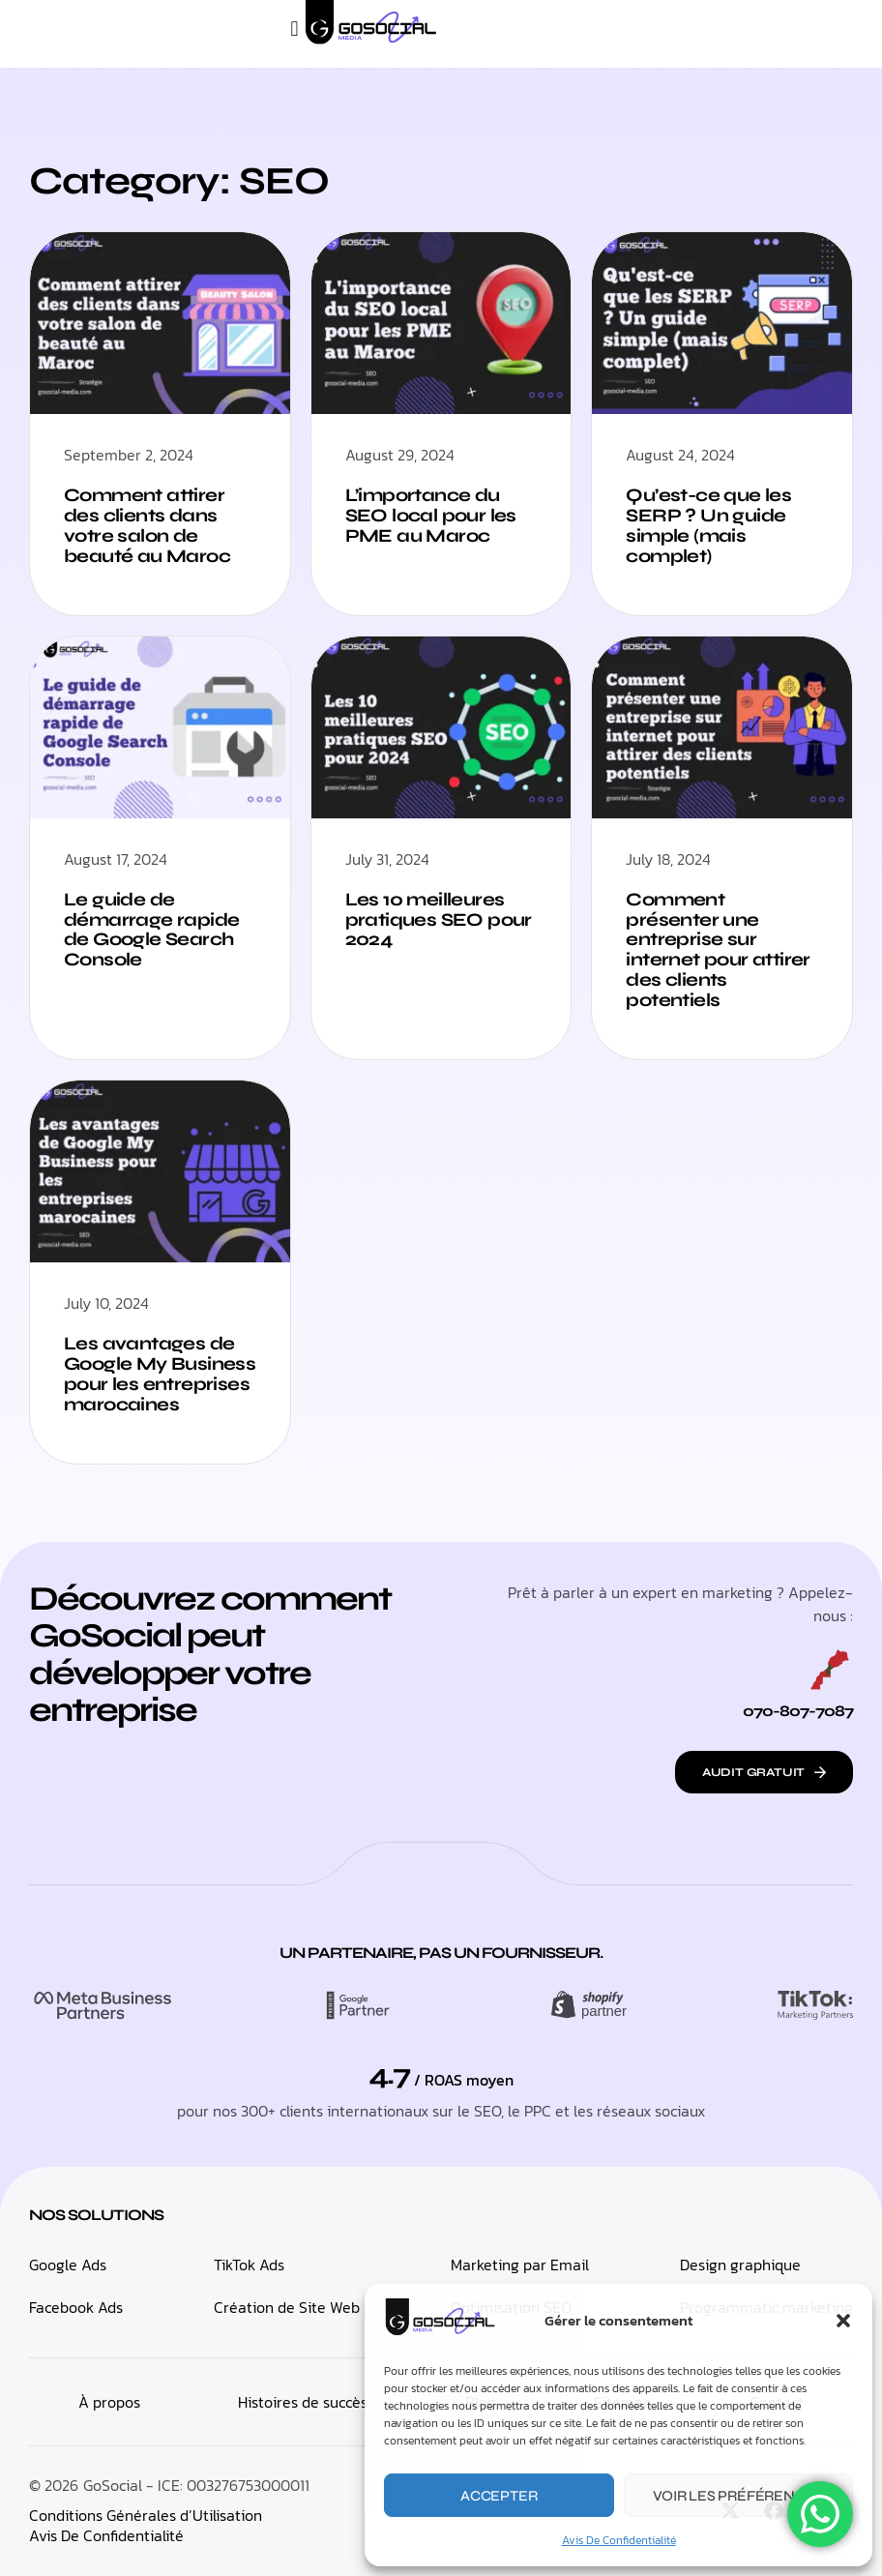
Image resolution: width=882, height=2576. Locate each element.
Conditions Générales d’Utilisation (145, 2515)
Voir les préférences (738, 2495)
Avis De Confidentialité (619, 2540)
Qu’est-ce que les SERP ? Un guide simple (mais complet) (708, 525)
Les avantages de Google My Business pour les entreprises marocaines (159, 1373)
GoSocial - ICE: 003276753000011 (196, 2485)
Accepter (498, 2495)
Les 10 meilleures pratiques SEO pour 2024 (438, 919)
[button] (843, 2320)
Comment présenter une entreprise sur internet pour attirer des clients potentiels (717, 949)
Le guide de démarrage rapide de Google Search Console (151, 929)
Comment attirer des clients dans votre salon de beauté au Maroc (147, 525)
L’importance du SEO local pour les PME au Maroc (430, 515)
